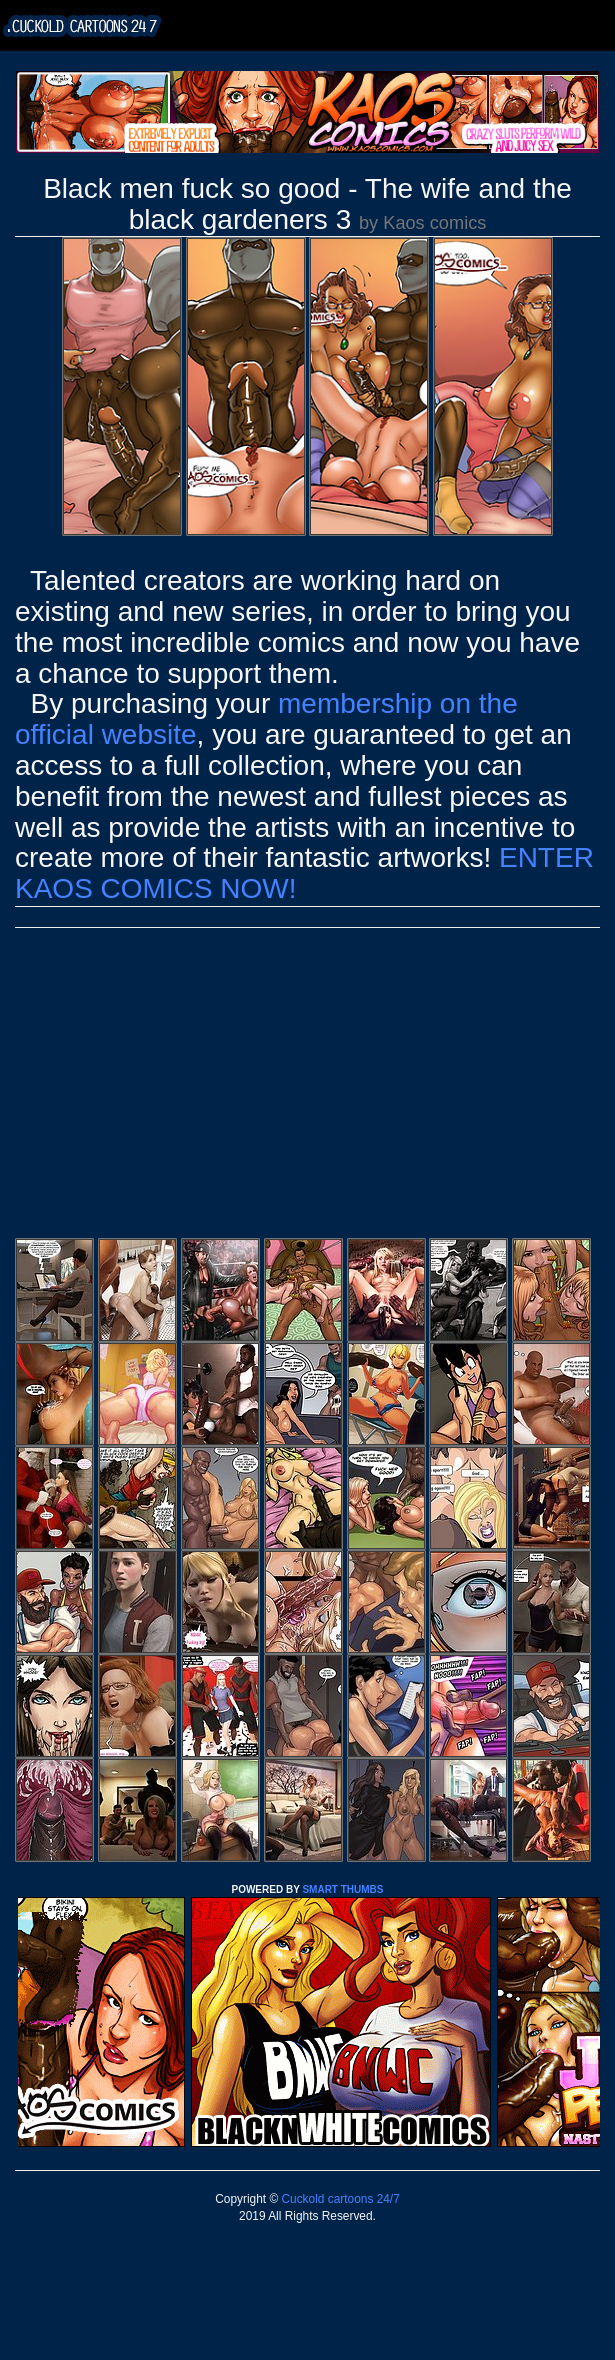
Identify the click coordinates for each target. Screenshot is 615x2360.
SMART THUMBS (342, 1889)
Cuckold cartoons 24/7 (339, 2199)
